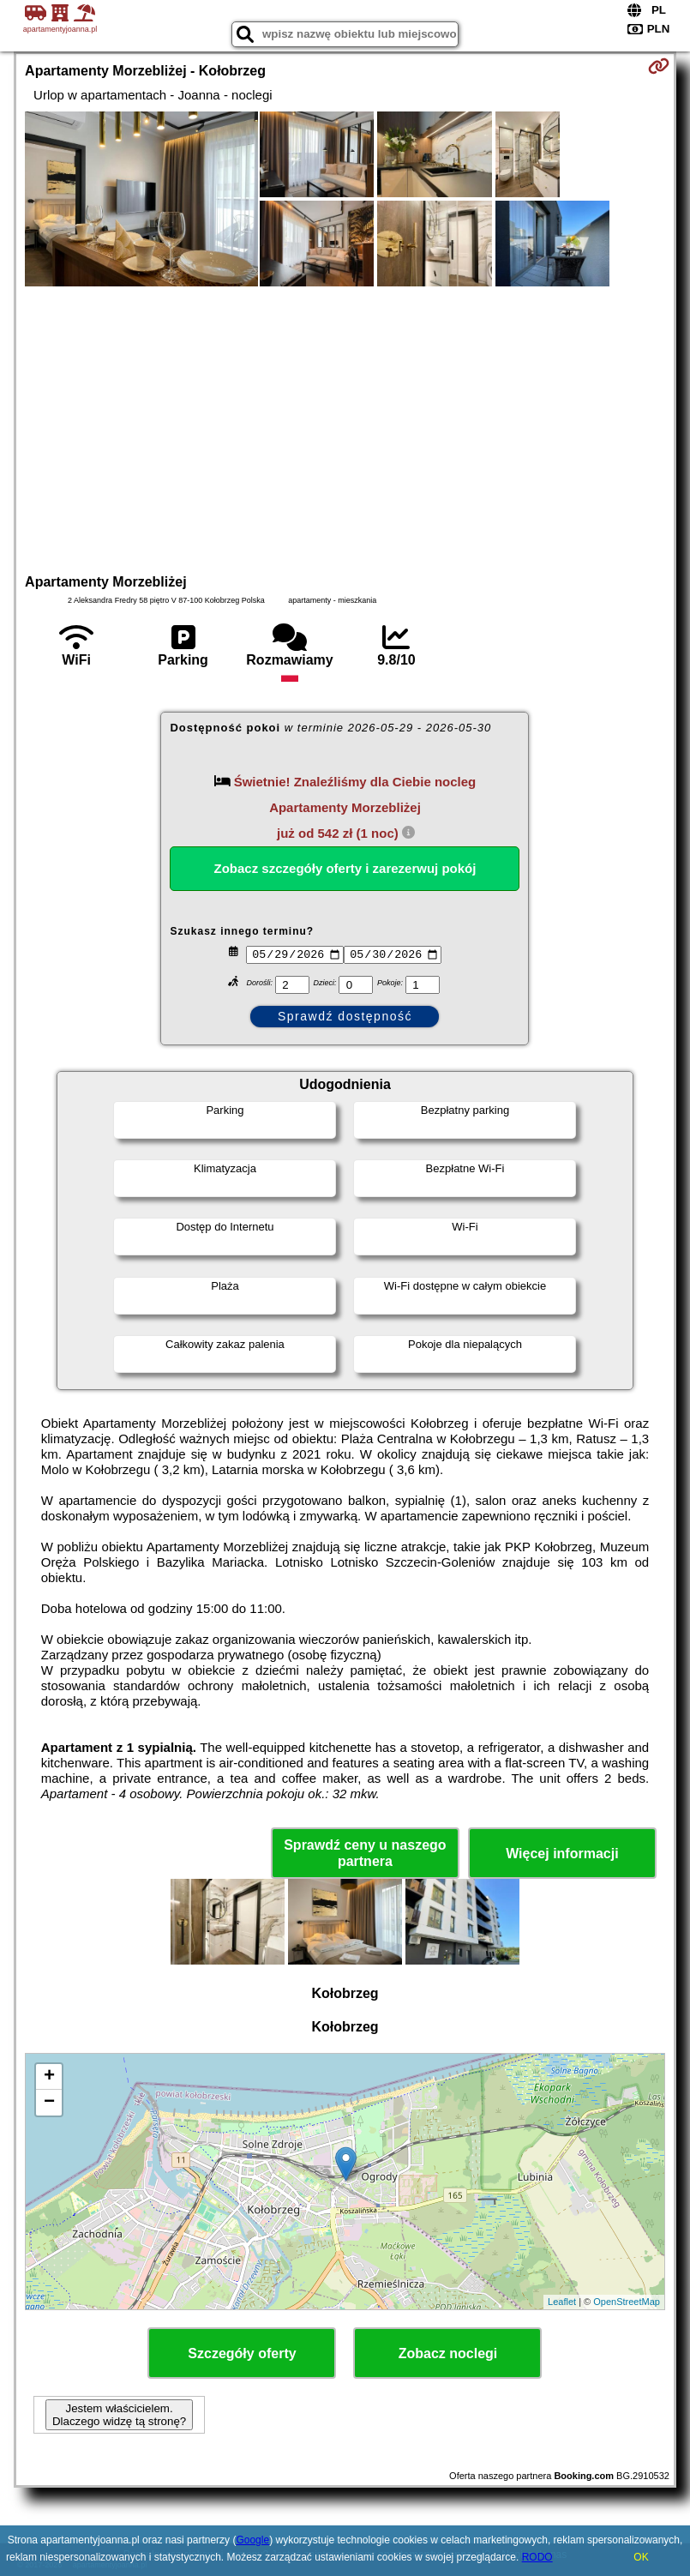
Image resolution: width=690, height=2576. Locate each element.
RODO (537, 2557)
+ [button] (49, 2077)
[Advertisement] (345, 428)
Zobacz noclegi (448, 2353)
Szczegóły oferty (242, 2353)
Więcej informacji (562, 1853)
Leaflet (562, 2301)
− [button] (49, 2103)
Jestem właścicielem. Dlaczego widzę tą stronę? (119, 2415)
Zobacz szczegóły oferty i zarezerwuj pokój (345, 868)
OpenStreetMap (626, 2301)
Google (252, 2540)
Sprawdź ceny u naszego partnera (365, 1853)
